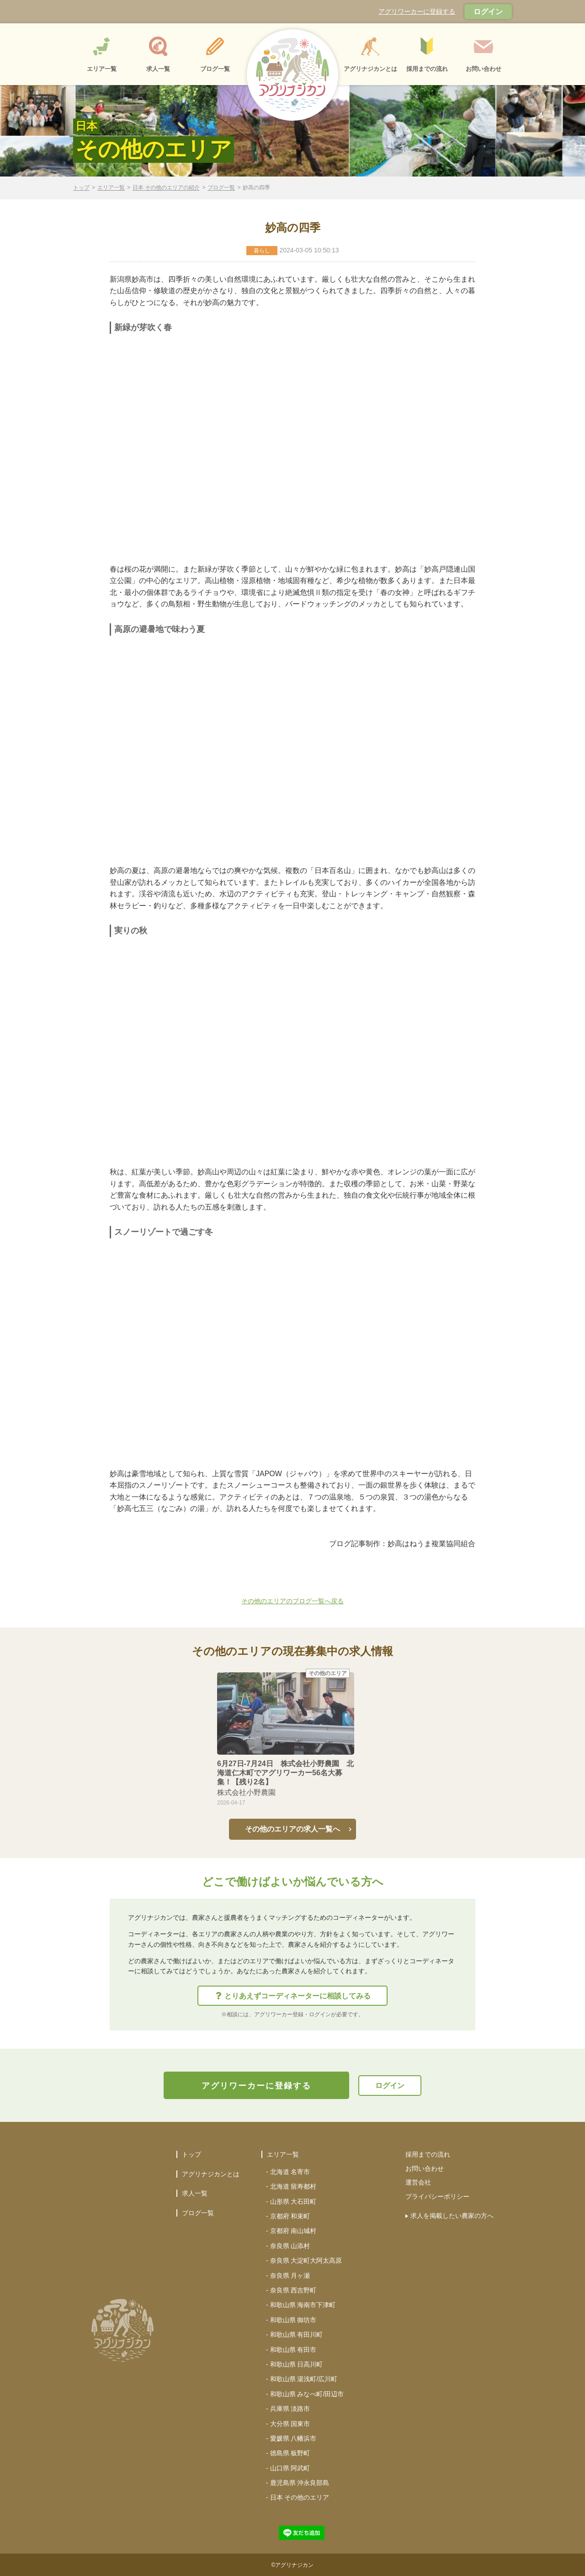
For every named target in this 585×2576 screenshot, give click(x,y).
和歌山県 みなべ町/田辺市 (307, 2394)
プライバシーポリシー (437, 2196)
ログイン (488, 12)
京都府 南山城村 (293, 2230)
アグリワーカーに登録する (416, 11)
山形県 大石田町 (293, 2201)
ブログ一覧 (221, 188)
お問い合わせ (424, 2168)
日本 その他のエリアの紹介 (166, 188)
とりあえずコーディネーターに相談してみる (293, 1996)
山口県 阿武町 (290, 2468)
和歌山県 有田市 (293, 2349)
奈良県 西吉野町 (293, 2290)
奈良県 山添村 (290, 2245)
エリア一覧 (111, 188)
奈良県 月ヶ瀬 (290, 2275)
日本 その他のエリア (300, 2497)
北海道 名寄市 (290, 2171)
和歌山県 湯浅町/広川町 (304, 2379)
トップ (81, 188)
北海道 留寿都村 (293, 2186)
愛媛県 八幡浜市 (293, 2438)
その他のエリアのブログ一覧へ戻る (292, 1601)
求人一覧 (194, 2193)
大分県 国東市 (290, 2423)
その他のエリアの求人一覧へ (292, 1829)
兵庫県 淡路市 (290, 2408)
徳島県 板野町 (290, 2453)
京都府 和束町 (290, 2216)
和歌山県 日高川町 (296, 2364)
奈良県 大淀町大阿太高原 (306, 2260)
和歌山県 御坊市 (293, 2320)
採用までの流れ (427, 2154)
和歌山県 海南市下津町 (303, 2304)
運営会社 (418, 2182)
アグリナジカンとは (210, 2174)
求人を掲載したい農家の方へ (452, 2215)
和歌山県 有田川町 (296, 2334)
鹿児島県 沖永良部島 (300, 2482)
